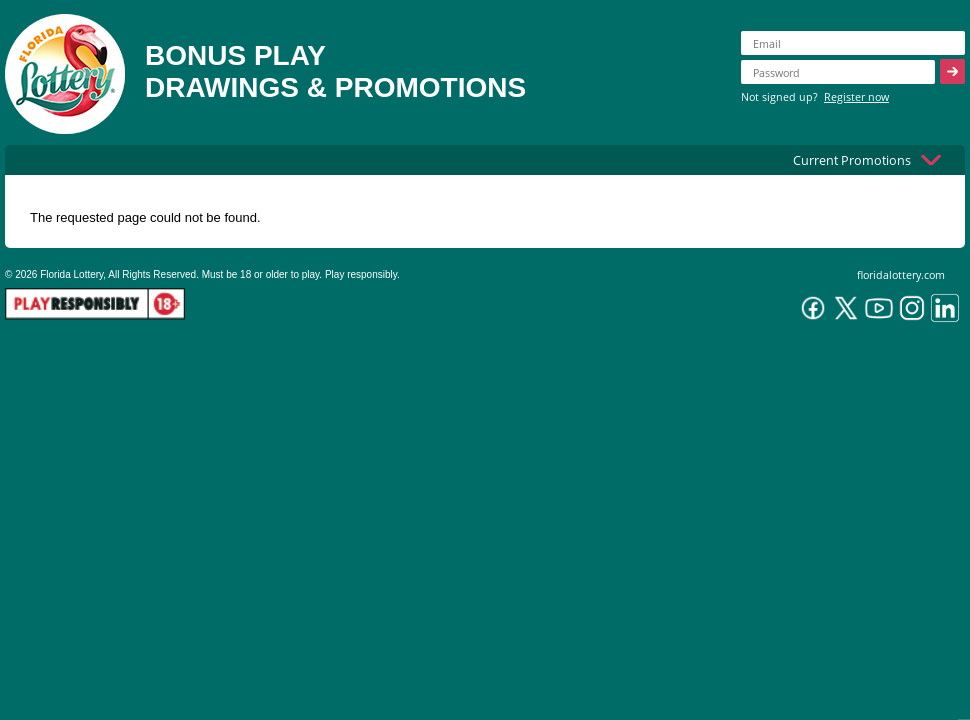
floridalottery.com (901, 274)
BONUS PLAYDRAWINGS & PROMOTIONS (335, 71)
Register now (856, 96)
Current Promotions (852, 160)
